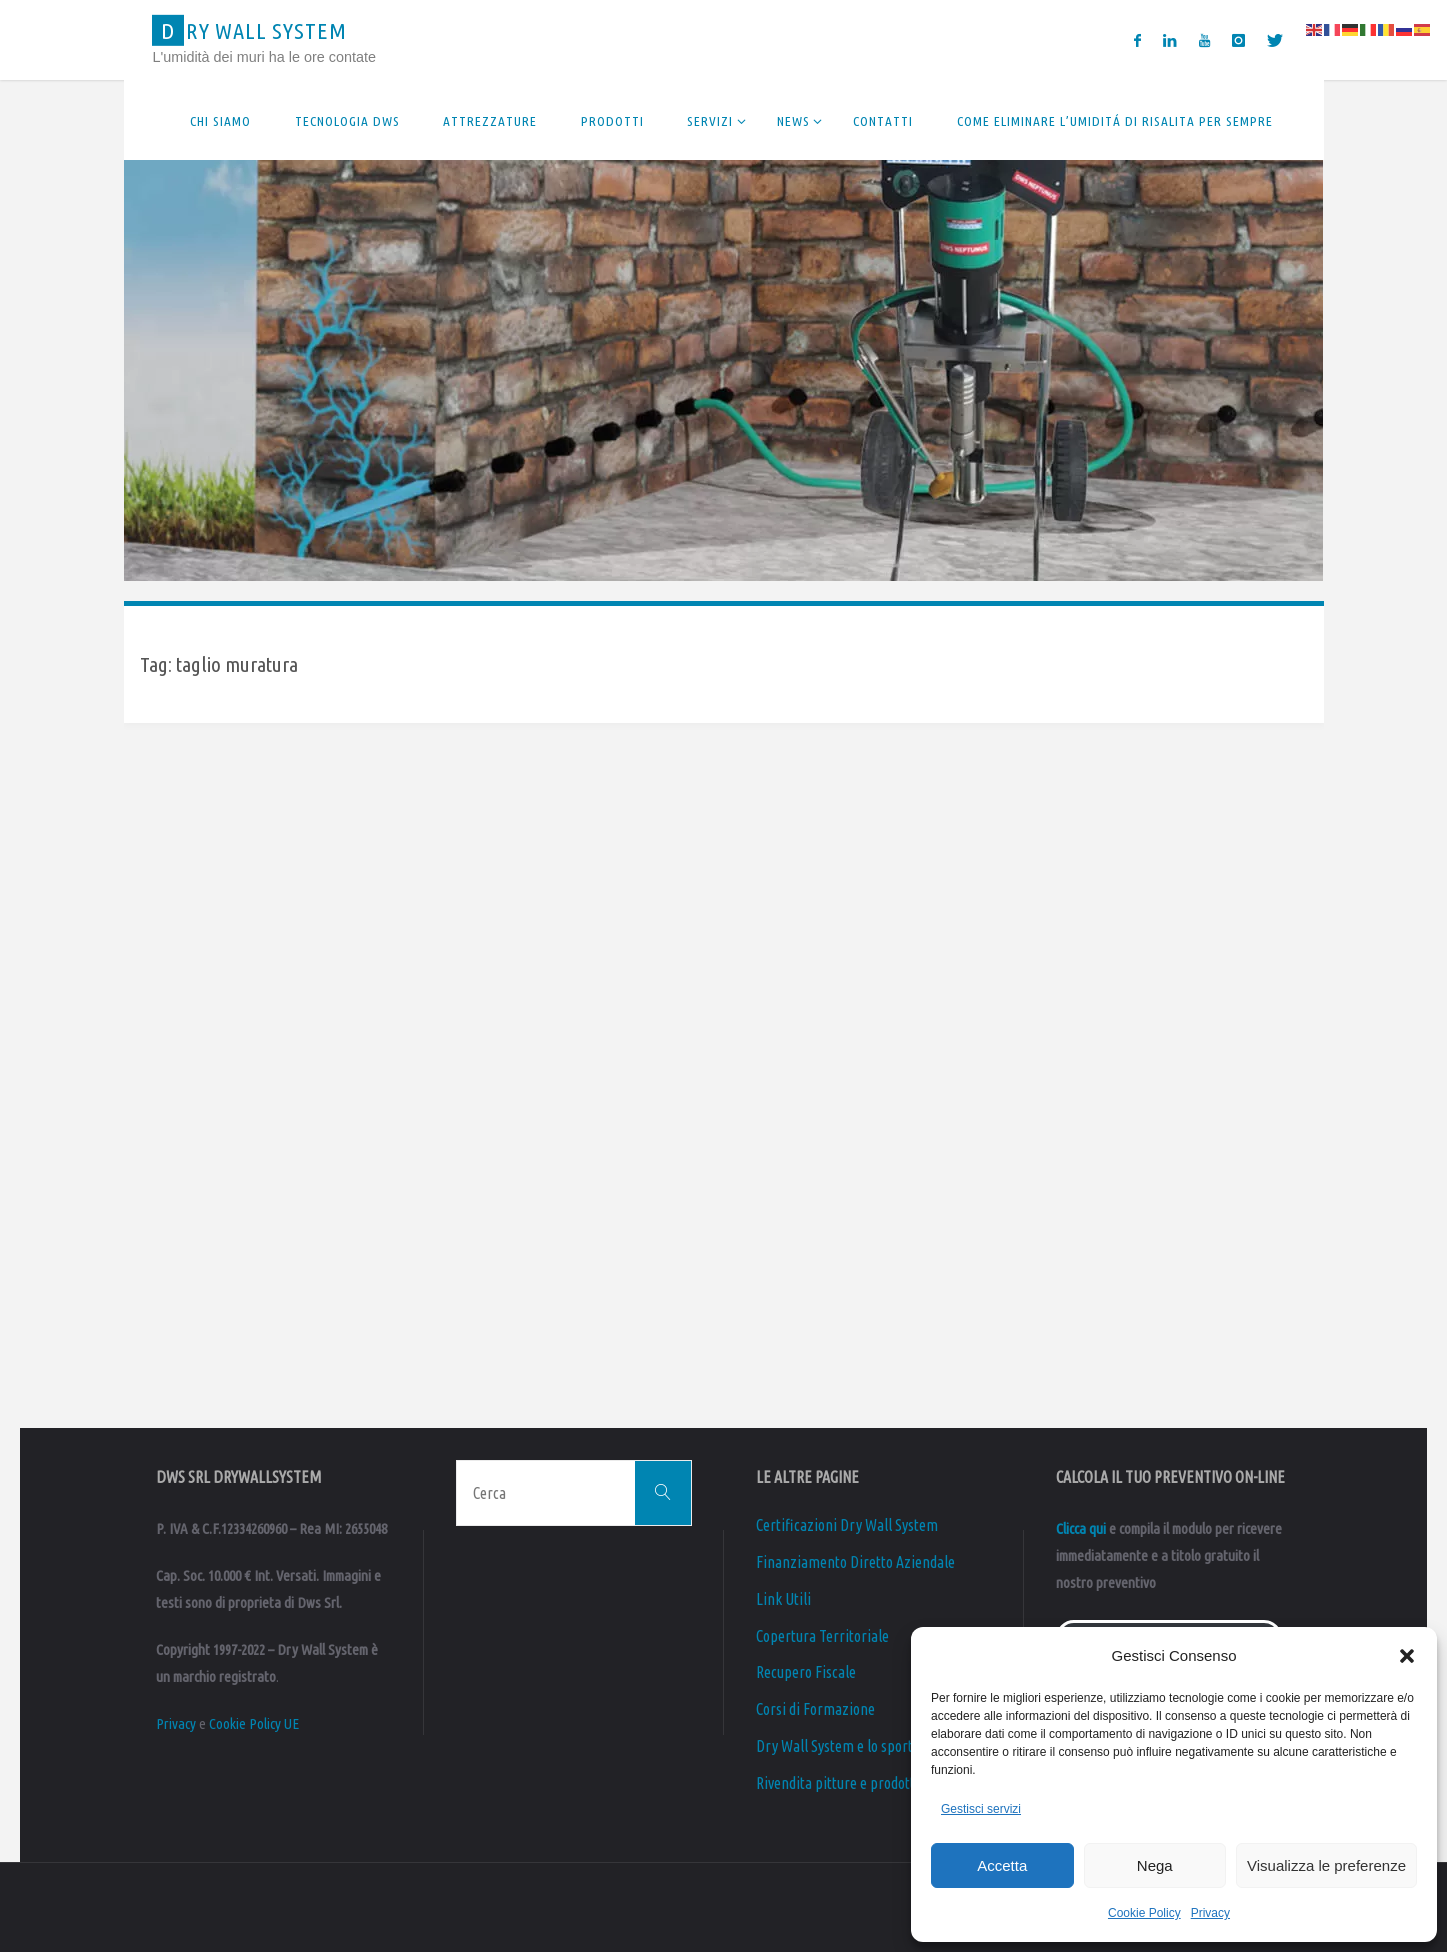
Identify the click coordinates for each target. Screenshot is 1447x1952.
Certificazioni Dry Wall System (847, 1525)
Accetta (1002, 1865)
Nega (1155, 1865)
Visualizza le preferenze (1326, 1865)
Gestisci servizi (981, 1809)
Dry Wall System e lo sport (835, 1746)
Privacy (1210, 1913)
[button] (1407, 1656)
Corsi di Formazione (815, 1709)
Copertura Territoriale (822, 1636)
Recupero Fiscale (806, 1672)
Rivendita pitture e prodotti (837, 1783)
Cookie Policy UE (254, 1723)
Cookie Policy (1144, 1913)
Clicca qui (1081, 1528)
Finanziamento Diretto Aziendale (856, 1562)
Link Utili (783, 1599)
